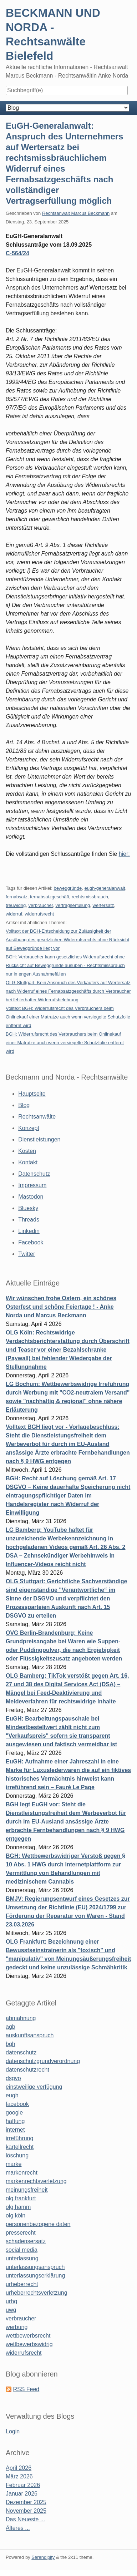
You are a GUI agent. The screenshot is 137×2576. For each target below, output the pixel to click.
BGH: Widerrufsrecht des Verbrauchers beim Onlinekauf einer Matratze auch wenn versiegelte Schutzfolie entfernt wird (65, 1042)
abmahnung (21, 2018)
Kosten (27, 1151)
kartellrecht (20, 2147)
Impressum (32, 1185)
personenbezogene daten (38, 2224)
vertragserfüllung (72, 905)
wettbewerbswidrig (29, 2344)
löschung (17, 2155)
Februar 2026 (23, 2485)
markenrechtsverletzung (36, 2181)
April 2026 (18, 2468)
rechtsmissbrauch (90, 896)
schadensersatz (26, 2241)
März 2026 (19, 2476)
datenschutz (21, 2052)
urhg (11, 2301)
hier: (124, 854)
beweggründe (68, 888)
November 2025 (26, 2511)
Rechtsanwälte (37, 1117)
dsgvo (13, 2078)
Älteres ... (18, 2528)
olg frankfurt (21, 2198)
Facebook (30, 1242)
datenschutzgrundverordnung (43, 2061)
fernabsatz (16, 896)
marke (13, 2164)
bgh (10, 2044)
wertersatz (103, 905)
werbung (16, 2327)
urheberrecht (22, 2284)
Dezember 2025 (26, 2502)
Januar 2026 (21, 2494)
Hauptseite (32, 1094)
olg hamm (18, 2207)
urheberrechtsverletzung (36, 2293)
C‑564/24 (17, 253)
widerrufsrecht (39, 914)
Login (13, 2431)
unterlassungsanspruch (35, 2267)
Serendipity (43, 2557)
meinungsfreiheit (26, 2190)
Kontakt (27, 1162)
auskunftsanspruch (30, 2035)
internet (15, 2130)
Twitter (26, 1254)
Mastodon (30, 1197)
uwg (11, 2310)
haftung (15, 2121)
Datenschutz (34, 1174)
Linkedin (29, 1231)
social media (21, 2250)
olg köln (15, 2215)
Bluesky (28, 1208)
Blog (24, 1105)
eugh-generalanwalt (104, 888)
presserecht (21, 2233)
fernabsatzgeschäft (49, 896)
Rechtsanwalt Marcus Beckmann (76, 213)
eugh (12, 2095)
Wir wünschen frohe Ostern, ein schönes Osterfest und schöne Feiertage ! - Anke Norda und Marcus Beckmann (61, 1306)
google (14, 2112)
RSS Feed (26, 2389)
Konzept (28, 1128)
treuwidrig (16, 905)
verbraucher (41, 905)
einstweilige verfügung (34, 2087)
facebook (17, 2104)
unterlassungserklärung (35, 2275)
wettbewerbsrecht (28, 2336)
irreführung (19, 2138)
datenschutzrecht (27, 2070)
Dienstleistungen (39, 1139)
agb (10, 2027)
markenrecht (21, 2173)
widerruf (14, 914)
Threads (28, 1220)
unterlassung (22, 2258)
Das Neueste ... (25, 2519)
